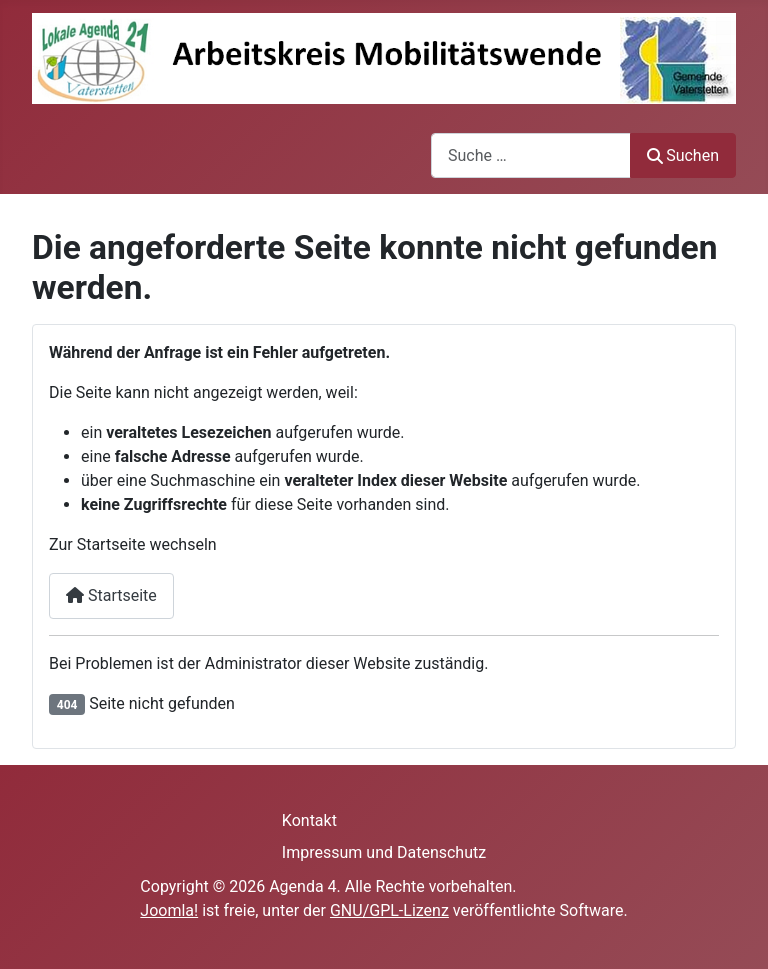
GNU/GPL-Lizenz (389, 910)
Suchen (683, 155)
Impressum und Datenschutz (384, 852)
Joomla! (169, 910)
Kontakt (309, 820)
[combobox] (531, 155)
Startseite (111, 595)
